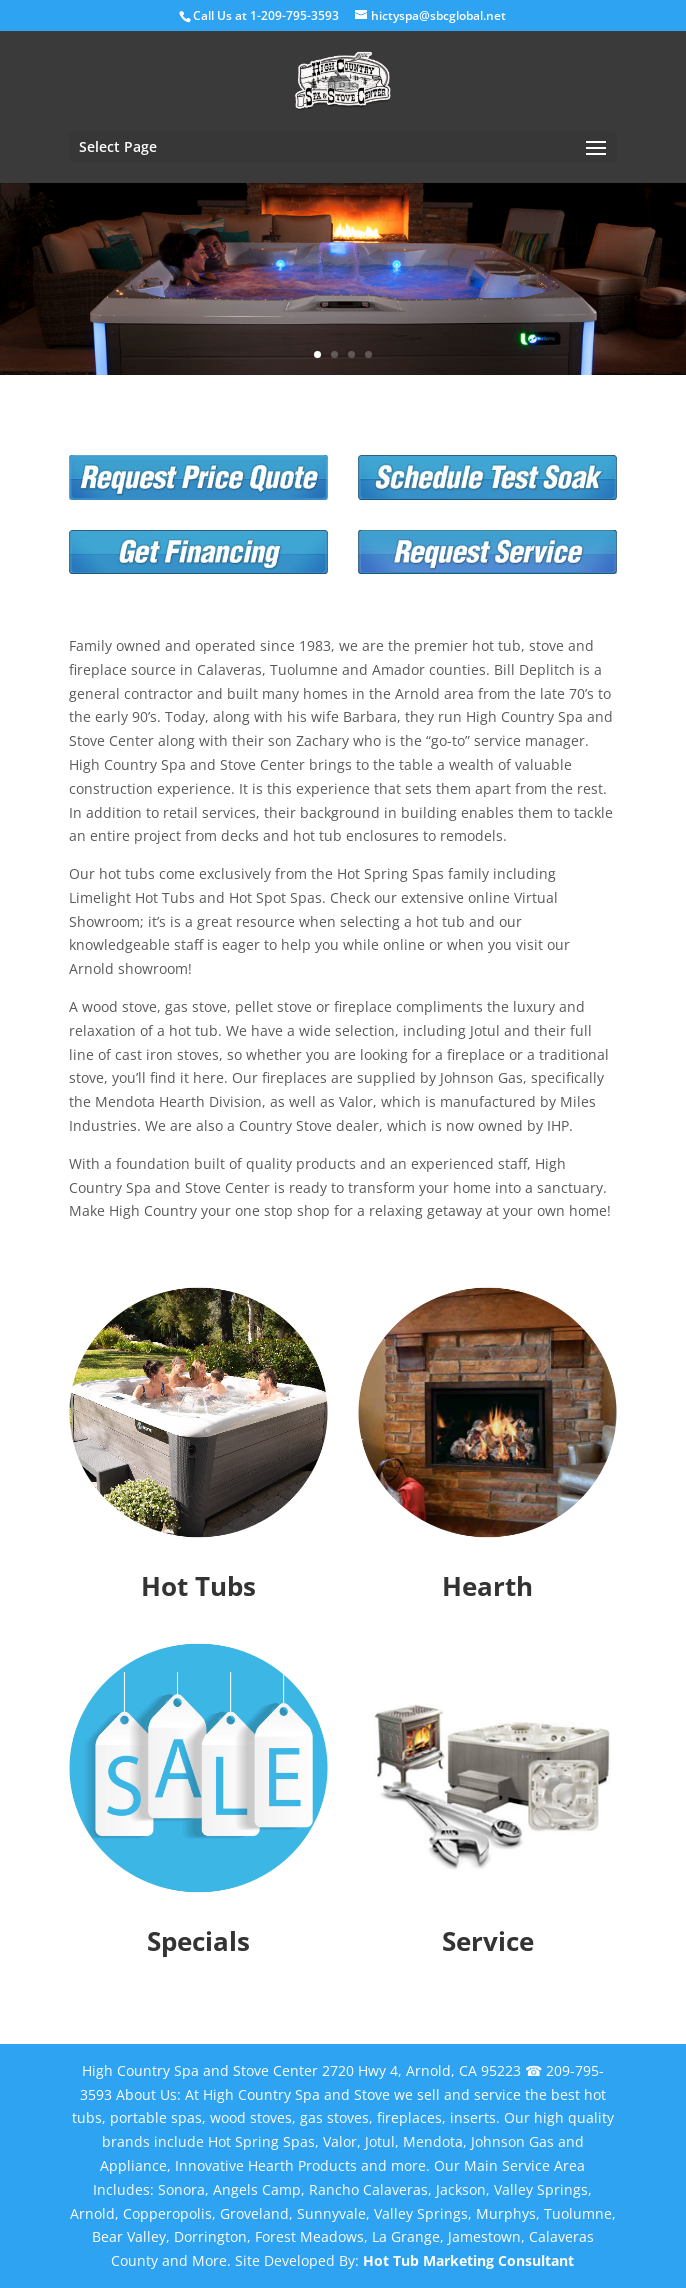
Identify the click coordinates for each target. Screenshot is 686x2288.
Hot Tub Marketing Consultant (468, 2260)
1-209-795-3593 (294, 15)
